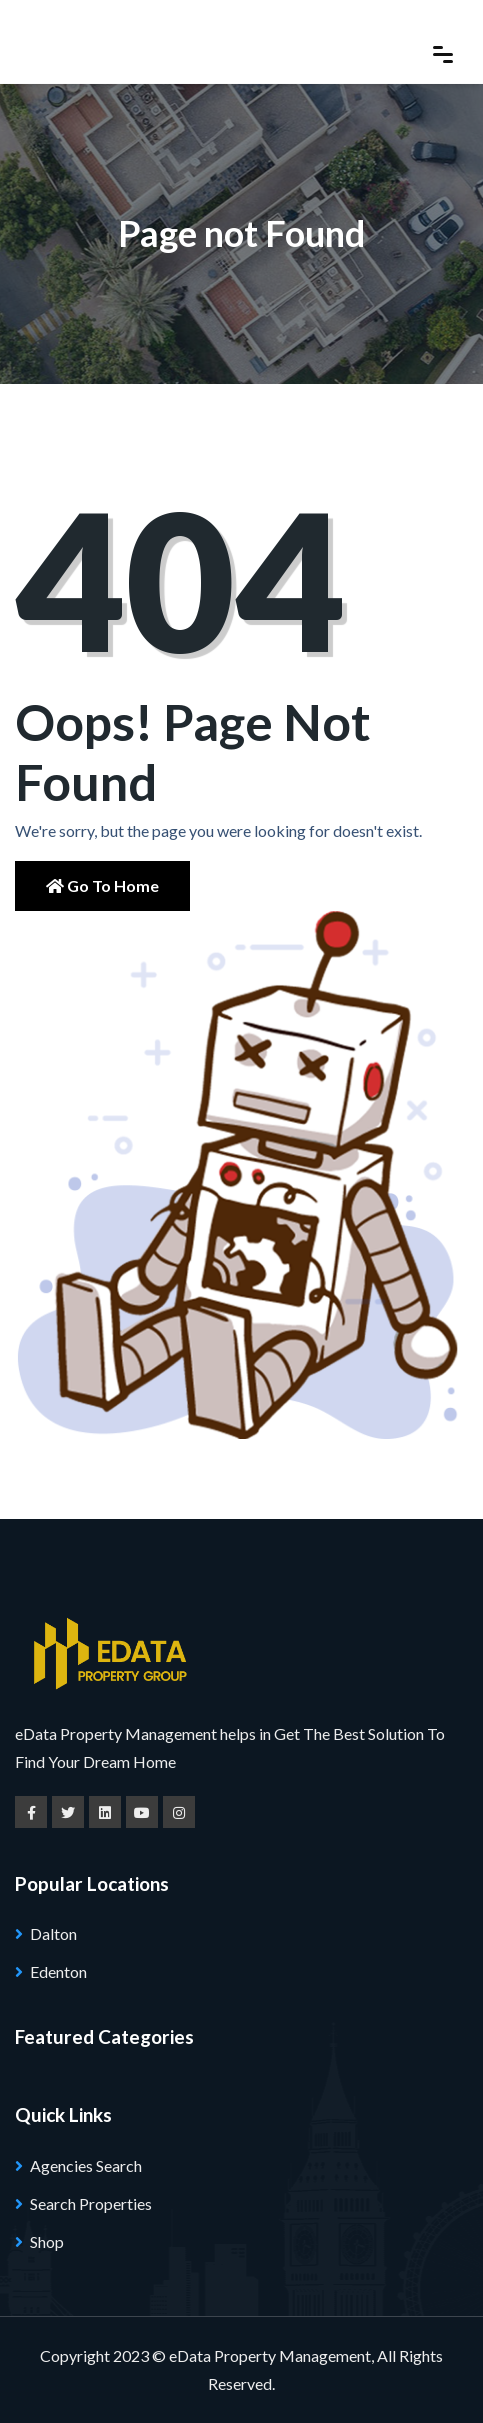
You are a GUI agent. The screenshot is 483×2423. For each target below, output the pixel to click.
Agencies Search (86, 2165)
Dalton (53, 1933)
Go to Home (102, 885)
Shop (47, 2241)
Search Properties (91, 2203)
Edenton (58, 1971)
